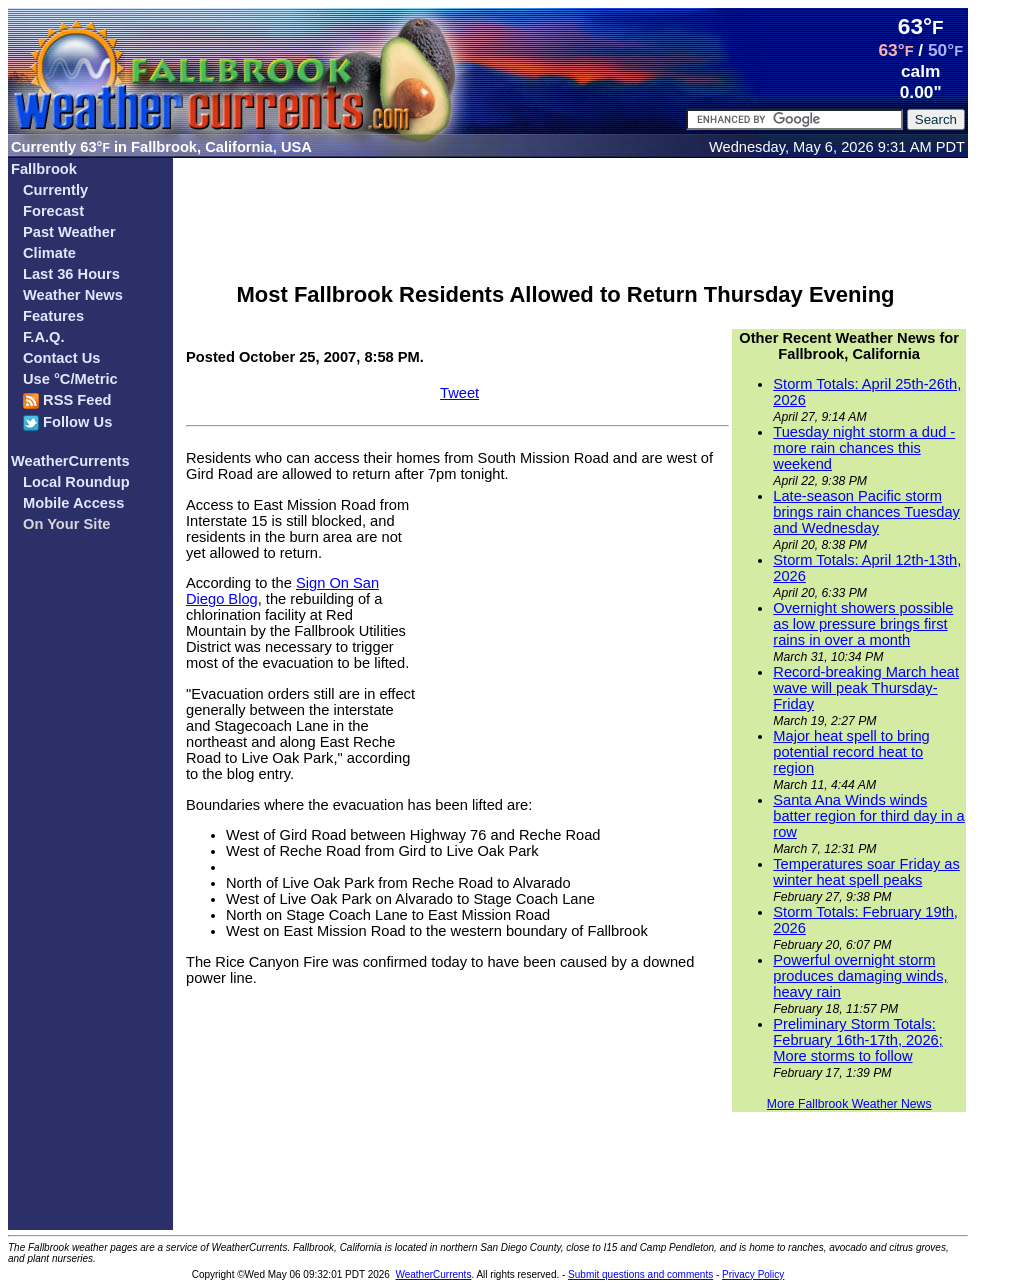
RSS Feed (67, 400)
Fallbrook (44, 169)
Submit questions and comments (640, 1274)
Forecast (53, 211)
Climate (49, 253)
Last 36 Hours (71, 274)
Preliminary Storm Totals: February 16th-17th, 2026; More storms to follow (857, 1040)
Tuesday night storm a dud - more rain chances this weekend (864, 448)
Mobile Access (73, 503)
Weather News (73, 295)
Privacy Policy (753, 1274)
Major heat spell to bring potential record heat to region (851, 752)
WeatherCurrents (70, 461)
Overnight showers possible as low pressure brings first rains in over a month (863, 624)
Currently (55, 190)
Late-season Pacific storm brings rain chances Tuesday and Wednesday (866, 512)
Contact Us (61, 358)
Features (53, 316)
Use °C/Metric (70, 379)
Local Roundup (76, 482)
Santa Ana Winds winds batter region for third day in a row (868, 816)
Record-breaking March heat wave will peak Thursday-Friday (866, 688)
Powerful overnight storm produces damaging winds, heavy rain (860, 976)
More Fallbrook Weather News (849, 1104)
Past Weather (69, 232)
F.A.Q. (44, 337)
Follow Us (67, 422)
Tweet (459, 393)
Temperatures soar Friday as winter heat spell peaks (866, 872)
